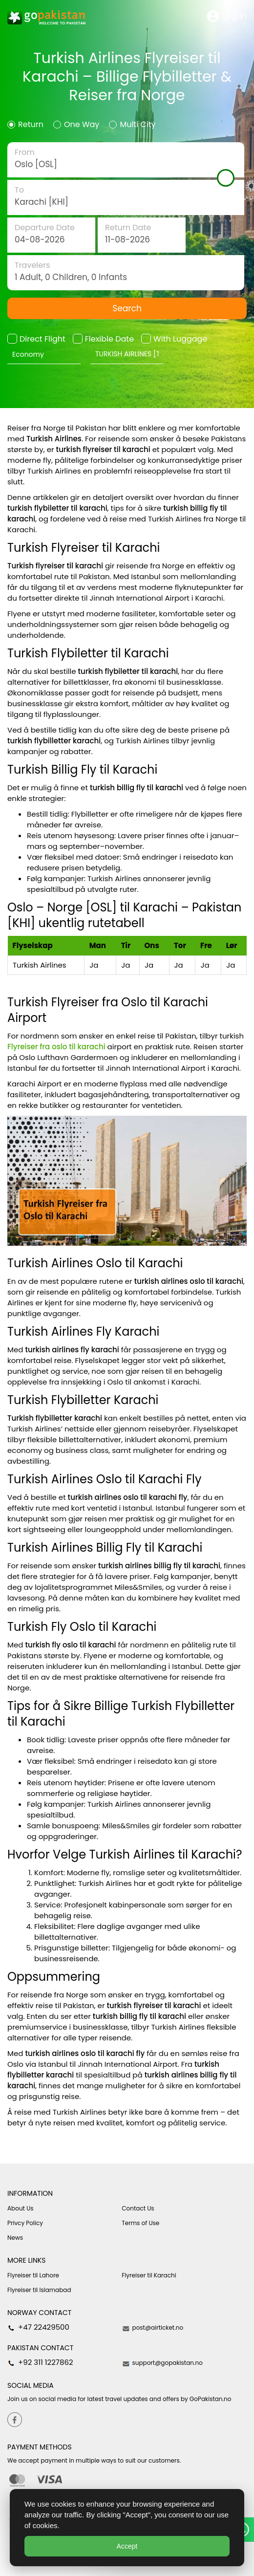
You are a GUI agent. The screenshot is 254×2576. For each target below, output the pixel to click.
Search (127, 308)
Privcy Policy (25, 2223)
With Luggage (180, 339)
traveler (125, 272)
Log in (227, 16)
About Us (20, 2208)
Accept (127, 2546)
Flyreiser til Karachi (149, 2275)
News (15, 2237)
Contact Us (138, 2208)
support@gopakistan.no (162, 2363)
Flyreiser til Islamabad (39, 2290)
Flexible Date (109, 339)
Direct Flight (42, 339)
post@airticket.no (152, 2327)
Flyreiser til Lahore (33, 2275)
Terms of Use (140, 2223)
